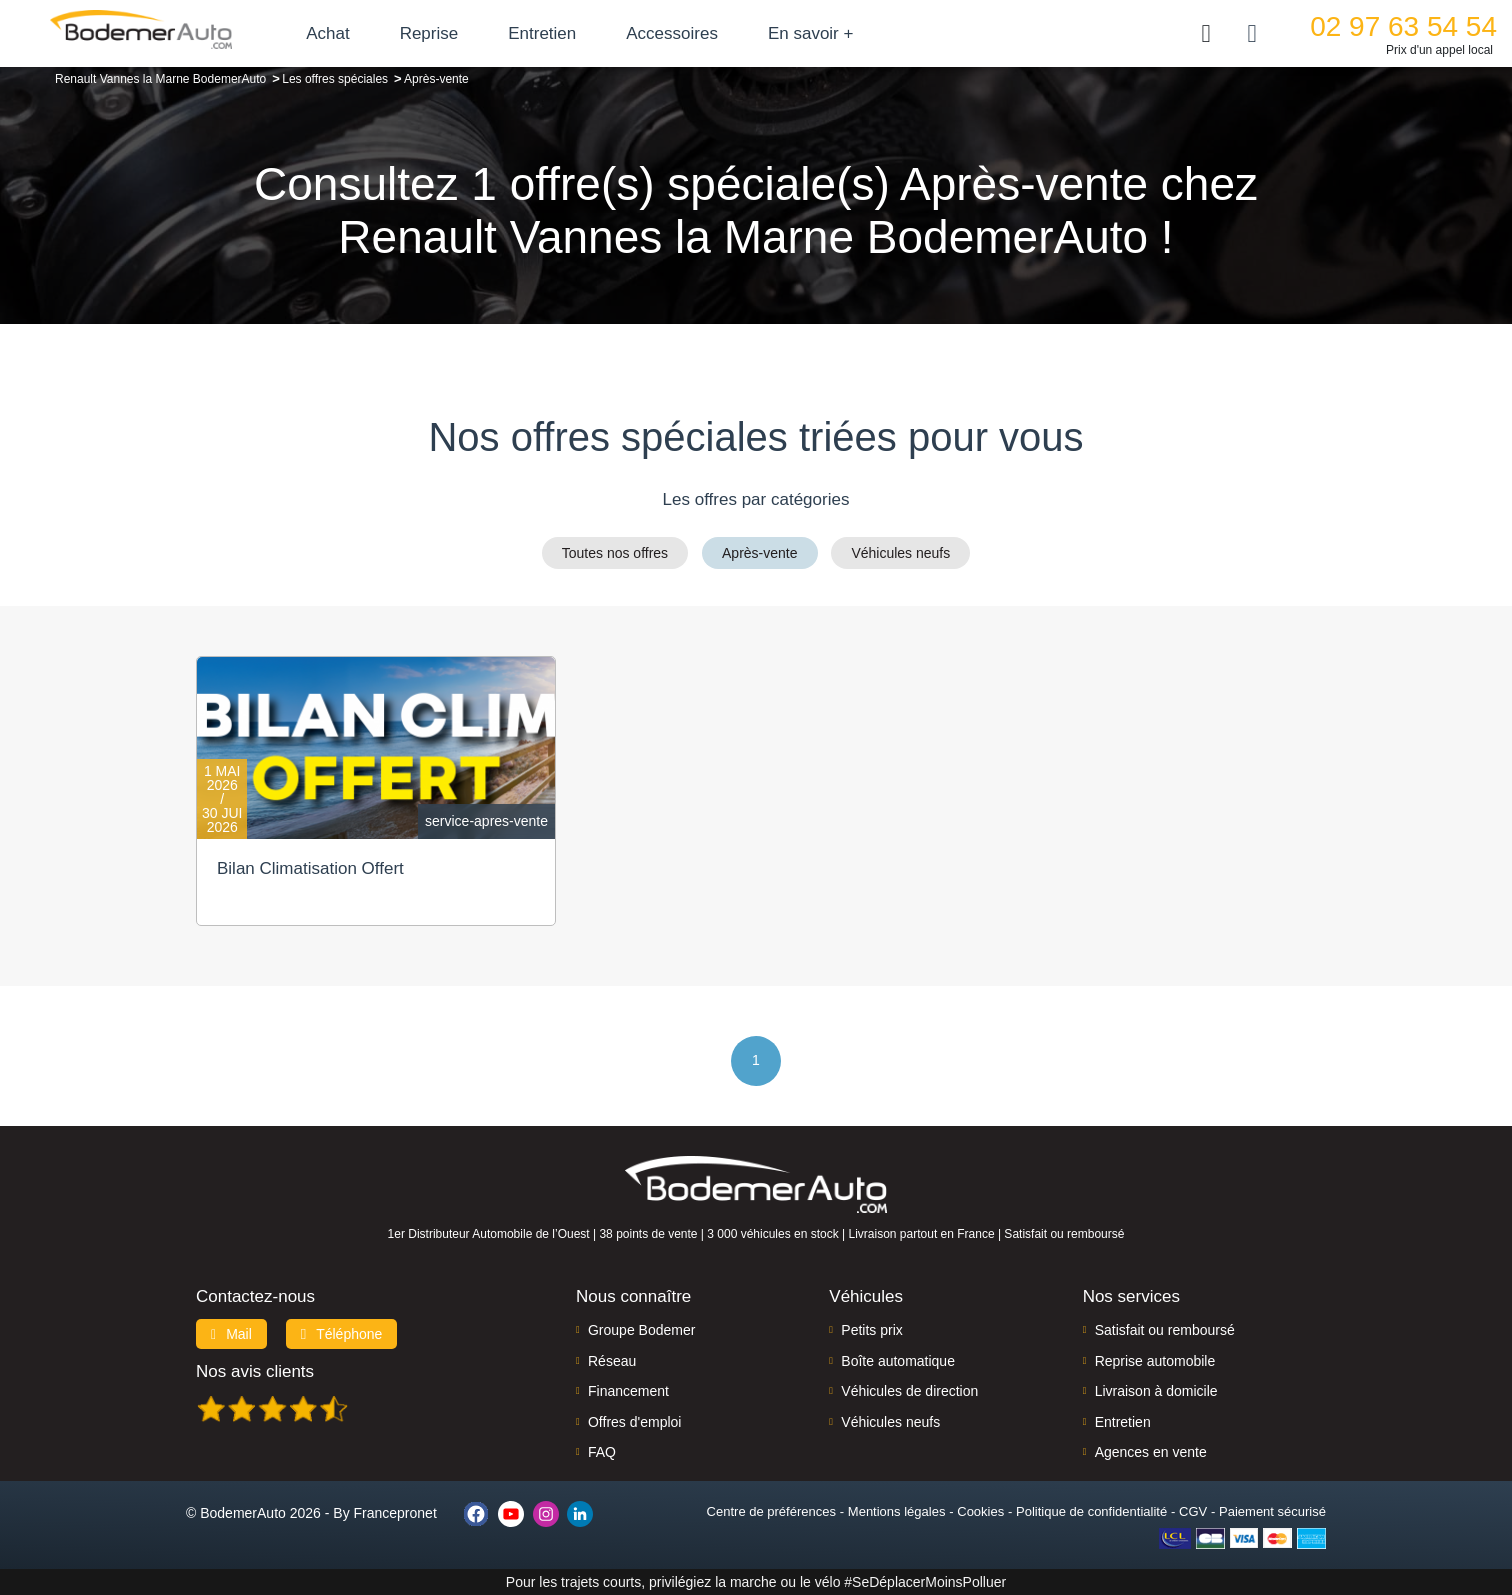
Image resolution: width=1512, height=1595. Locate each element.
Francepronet (395, 1513)
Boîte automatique (898, 1361)
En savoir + (812, 33)
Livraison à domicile (1156, 1391)
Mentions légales (897, 1511)
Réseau (612, 1361)
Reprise (429, 33)
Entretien (543, 33)
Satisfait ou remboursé (1165, 1330)
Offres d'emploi (634, 1422)
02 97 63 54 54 (1403, 26)
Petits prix (871, 1330)
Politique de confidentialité (1091, 1511)
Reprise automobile (1155, 1361)
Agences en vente (1151, 1452)
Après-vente (759, 553)
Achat (328, 33)
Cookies (980, 1511)
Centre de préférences (771, 1511)
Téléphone (342, 1334)
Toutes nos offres (615, 553)
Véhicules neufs (900, 553)
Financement (628, 1391)
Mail (231, 1334)
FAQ (602, 1452)
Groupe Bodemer (641, 1330)
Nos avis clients (255, 1371)
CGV (1193, 1511)
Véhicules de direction (909, 1391)
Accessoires (673, 33)
